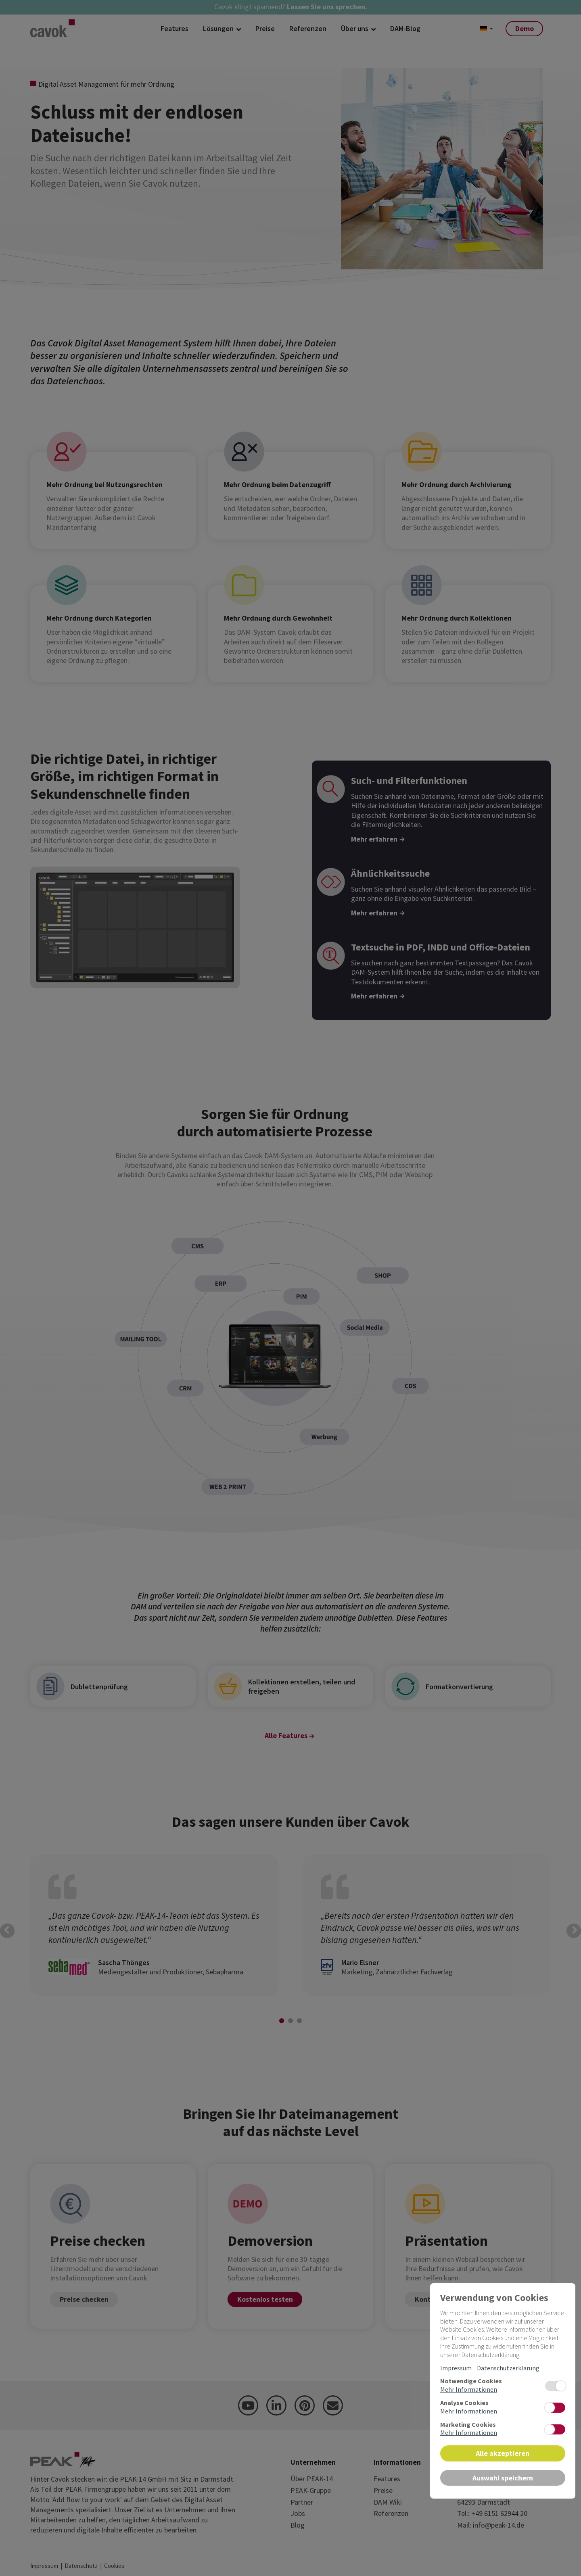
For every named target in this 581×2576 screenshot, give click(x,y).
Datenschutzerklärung (508, 2368)
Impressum (456, 2368)
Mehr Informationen (468, 2389)
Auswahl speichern (502, 2477)
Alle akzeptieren (502, 2453)
